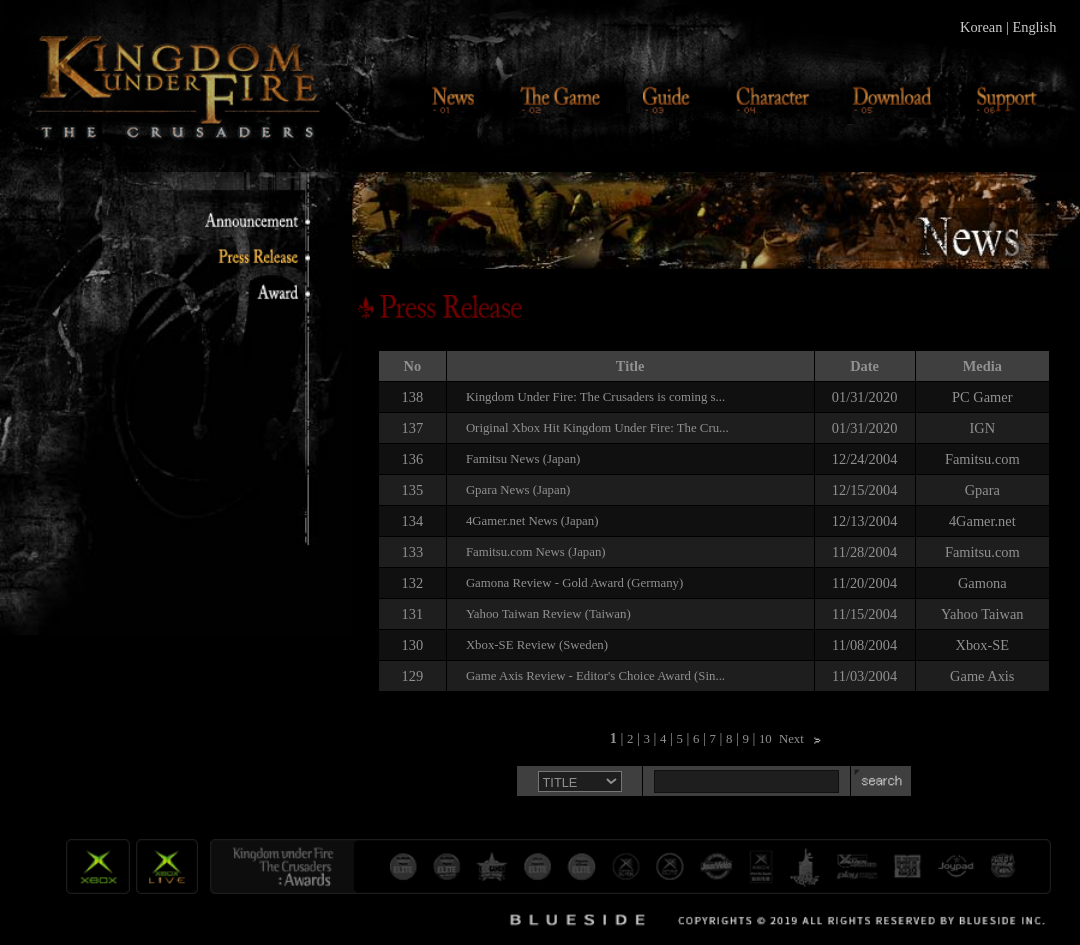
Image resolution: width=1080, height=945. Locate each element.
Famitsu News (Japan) (523, 459)
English (1034, 27)
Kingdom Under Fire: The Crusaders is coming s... (595, 397)
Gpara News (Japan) (518, 490)
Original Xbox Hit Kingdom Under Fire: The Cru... (597, 428)
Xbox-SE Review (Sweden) (537, 645)
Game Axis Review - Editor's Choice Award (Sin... (595, 676)
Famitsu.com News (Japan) (536, 552)
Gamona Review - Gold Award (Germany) (574, 583)
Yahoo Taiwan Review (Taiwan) (548, 614)
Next (791, 739)
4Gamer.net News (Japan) (532, 521)
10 (765, 739)
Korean (981, 27)
